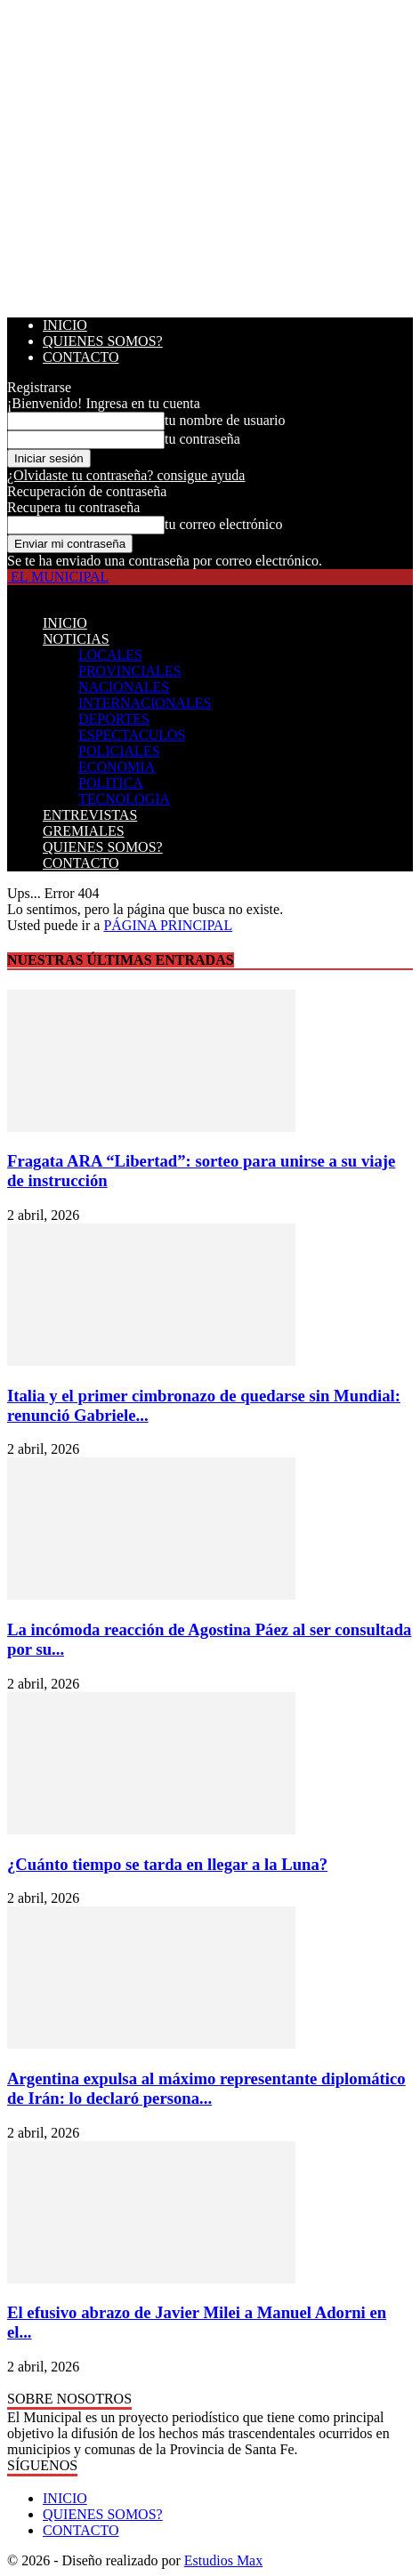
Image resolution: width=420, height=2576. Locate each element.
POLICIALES (119, 750)
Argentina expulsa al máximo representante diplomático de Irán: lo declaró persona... (206, 2088)
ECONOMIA (116, 766)
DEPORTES (113, 718)
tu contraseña (202, 438)
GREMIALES (84, 831)
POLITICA (110, 782)
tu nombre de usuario (225, 420)
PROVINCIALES (130, 670)
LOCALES (110, 654)
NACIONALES (123, 686)
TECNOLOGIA (124, 799)
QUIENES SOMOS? (103, 341)
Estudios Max (223, 2560)
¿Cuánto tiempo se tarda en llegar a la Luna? (167, 1864)
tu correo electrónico (223, 524)
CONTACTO (81, 357)
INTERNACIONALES (144, 702)
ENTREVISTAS (90, 815)
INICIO (65, 325)
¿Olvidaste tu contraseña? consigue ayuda (126, 475)
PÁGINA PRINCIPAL (167, 925)
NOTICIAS (76, 638)
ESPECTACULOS (132, 734)
